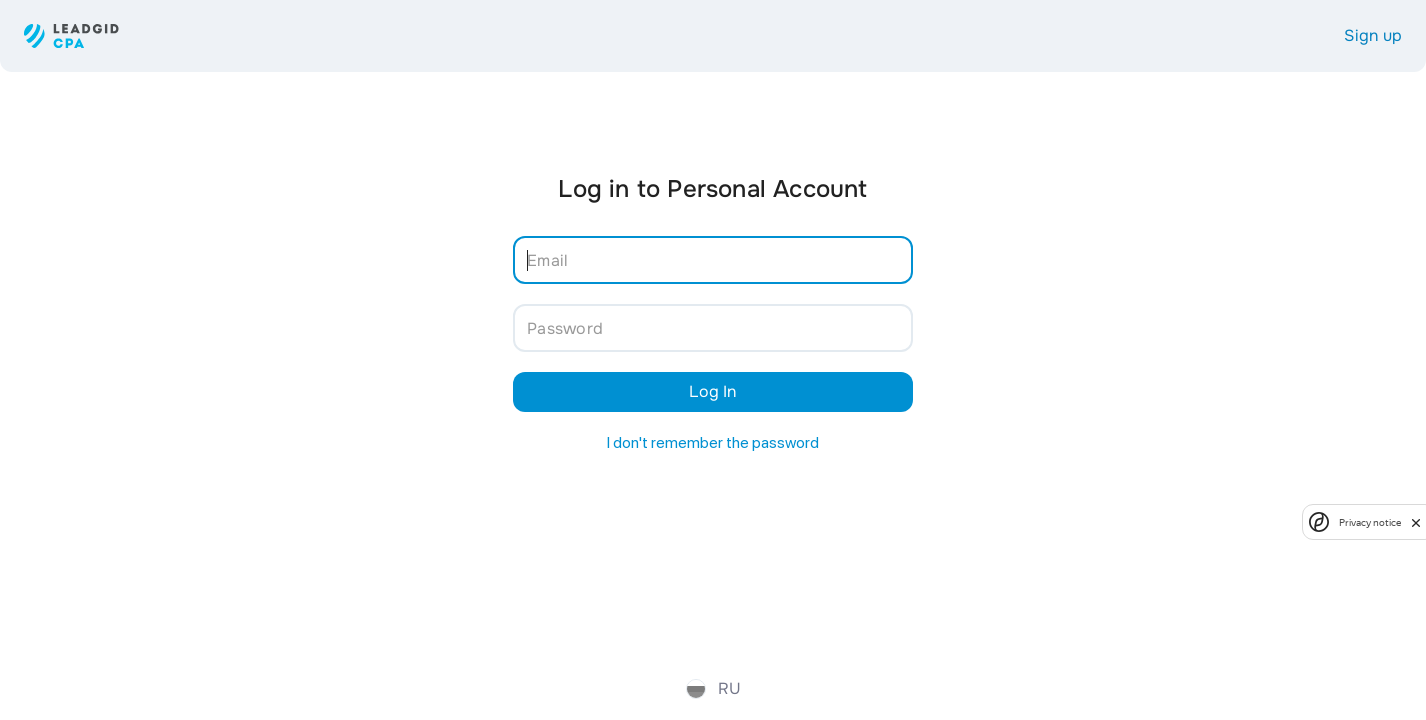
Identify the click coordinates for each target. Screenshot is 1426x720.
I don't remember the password (713, 442)
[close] (1416, 522)
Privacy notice (1370, 522)
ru (713, 688)
